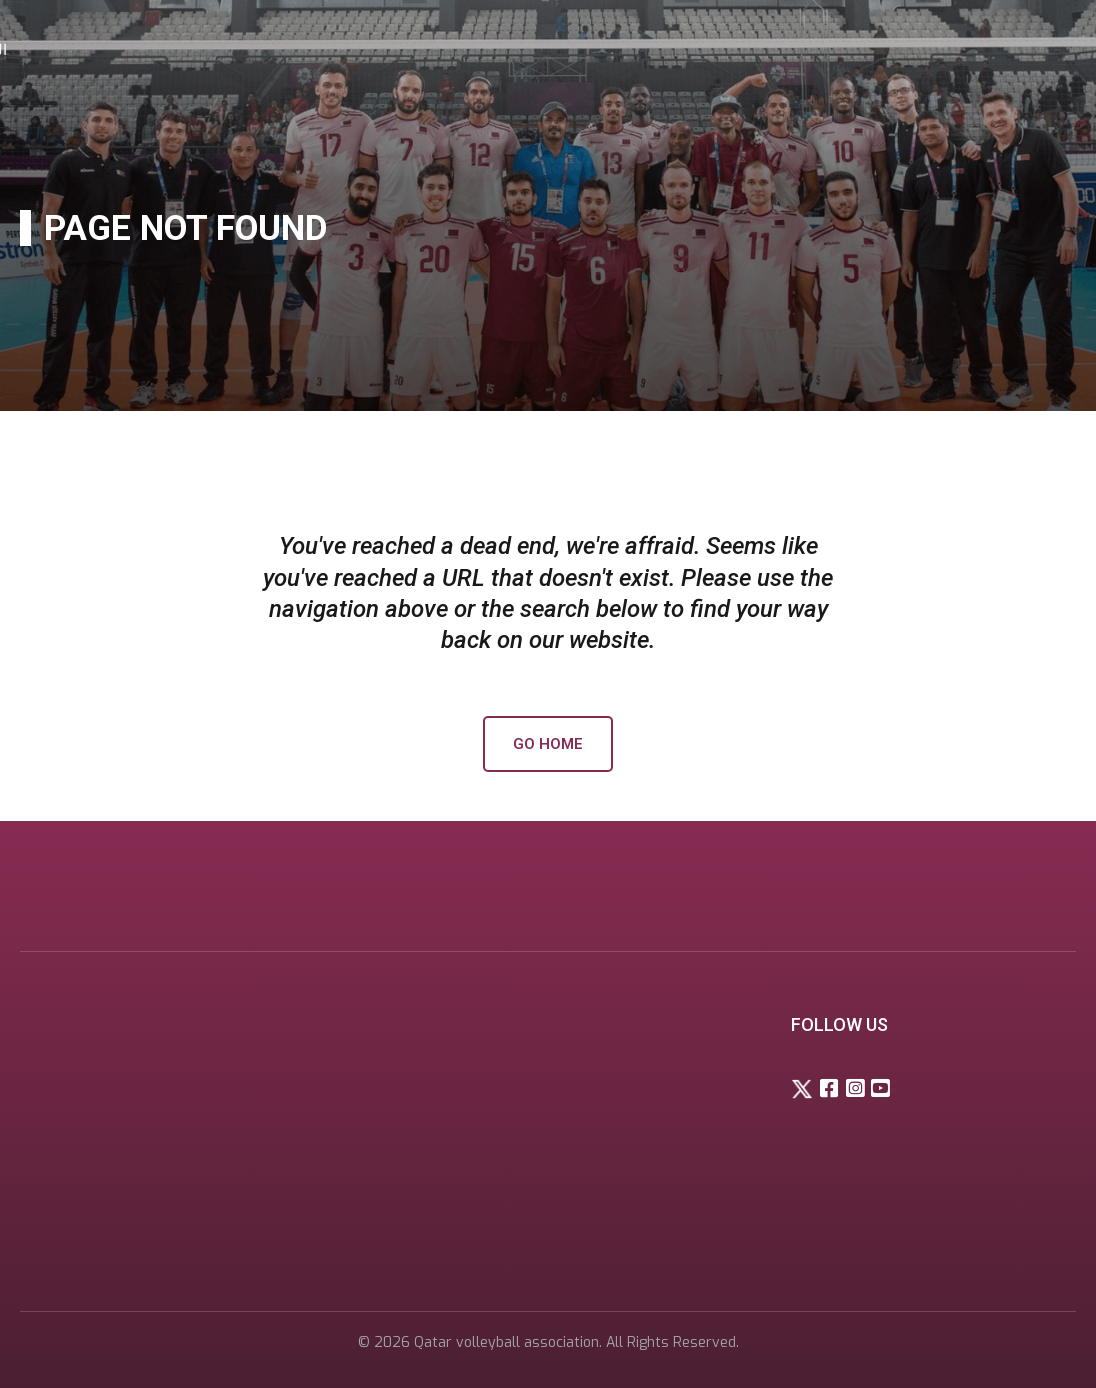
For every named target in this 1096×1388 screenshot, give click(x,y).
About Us (597, 50)
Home (519, 50)
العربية (1040, 50)
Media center (835, 50)
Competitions (708, 50)
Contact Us (954, 50)
